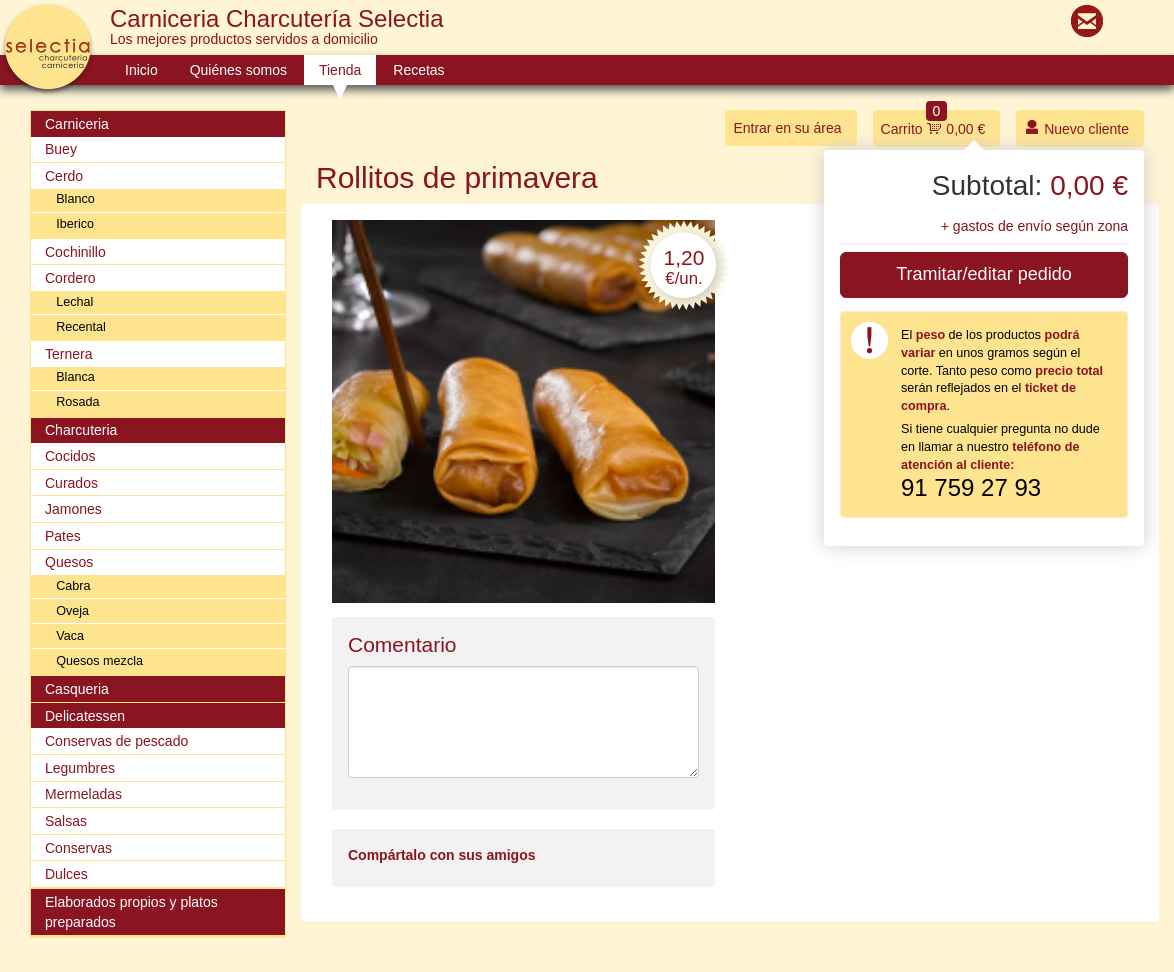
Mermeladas (83, 794)
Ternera (68, 354)
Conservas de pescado (116, 741)
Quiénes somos (238, 70)
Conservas (78, 848)
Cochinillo (75, 252)
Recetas (418, 70)
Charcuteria (81, 430)
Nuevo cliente (1076, 127)
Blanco (75, 199)
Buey (61, 149)
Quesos (69, 562)
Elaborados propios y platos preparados (131, 912)
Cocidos (70, 456)
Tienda (340, 70)
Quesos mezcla (99, 661)
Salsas (66, 821)
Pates (63, 536)
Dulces (66, 874)
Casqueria (77, 689)
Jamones (73, 509)
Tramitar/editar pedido (983, 274)
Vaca (70, 636)
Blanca (75, 377)
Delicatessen (85, 716)
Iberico (75, 224)
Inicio (141, 70)
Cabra (73, 586)
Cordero (70, 278)
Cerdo (64, 176)
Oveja (72, 611)
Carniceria (77, 124)
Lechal (74, 302)
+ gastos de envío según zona (1034, 226)
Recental (81, 327)
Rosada (77, 402)
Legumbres (80, 768)
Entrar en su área (787, 128)
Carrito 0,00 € (933, 123)
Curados (71, 483)
